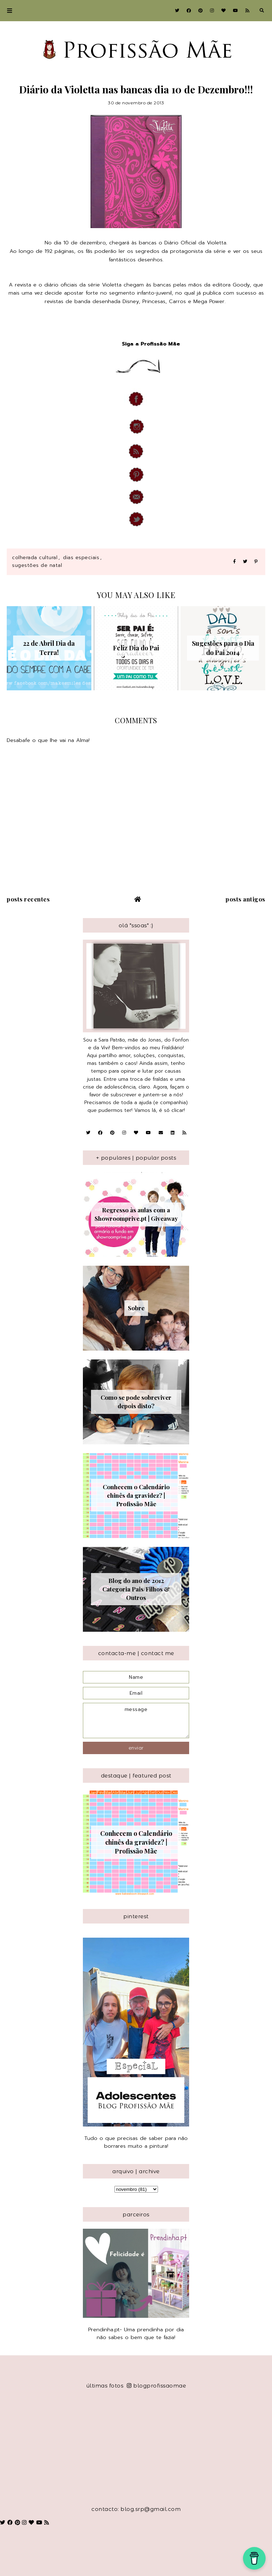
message (136, 1720)
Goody (241, 285)
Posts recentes (28, 899)
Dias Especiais (81, 557)
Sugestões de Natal (37, 565)
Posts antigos (245, 899)
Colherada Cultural (34, 557)
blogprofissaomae (156, 2385)
